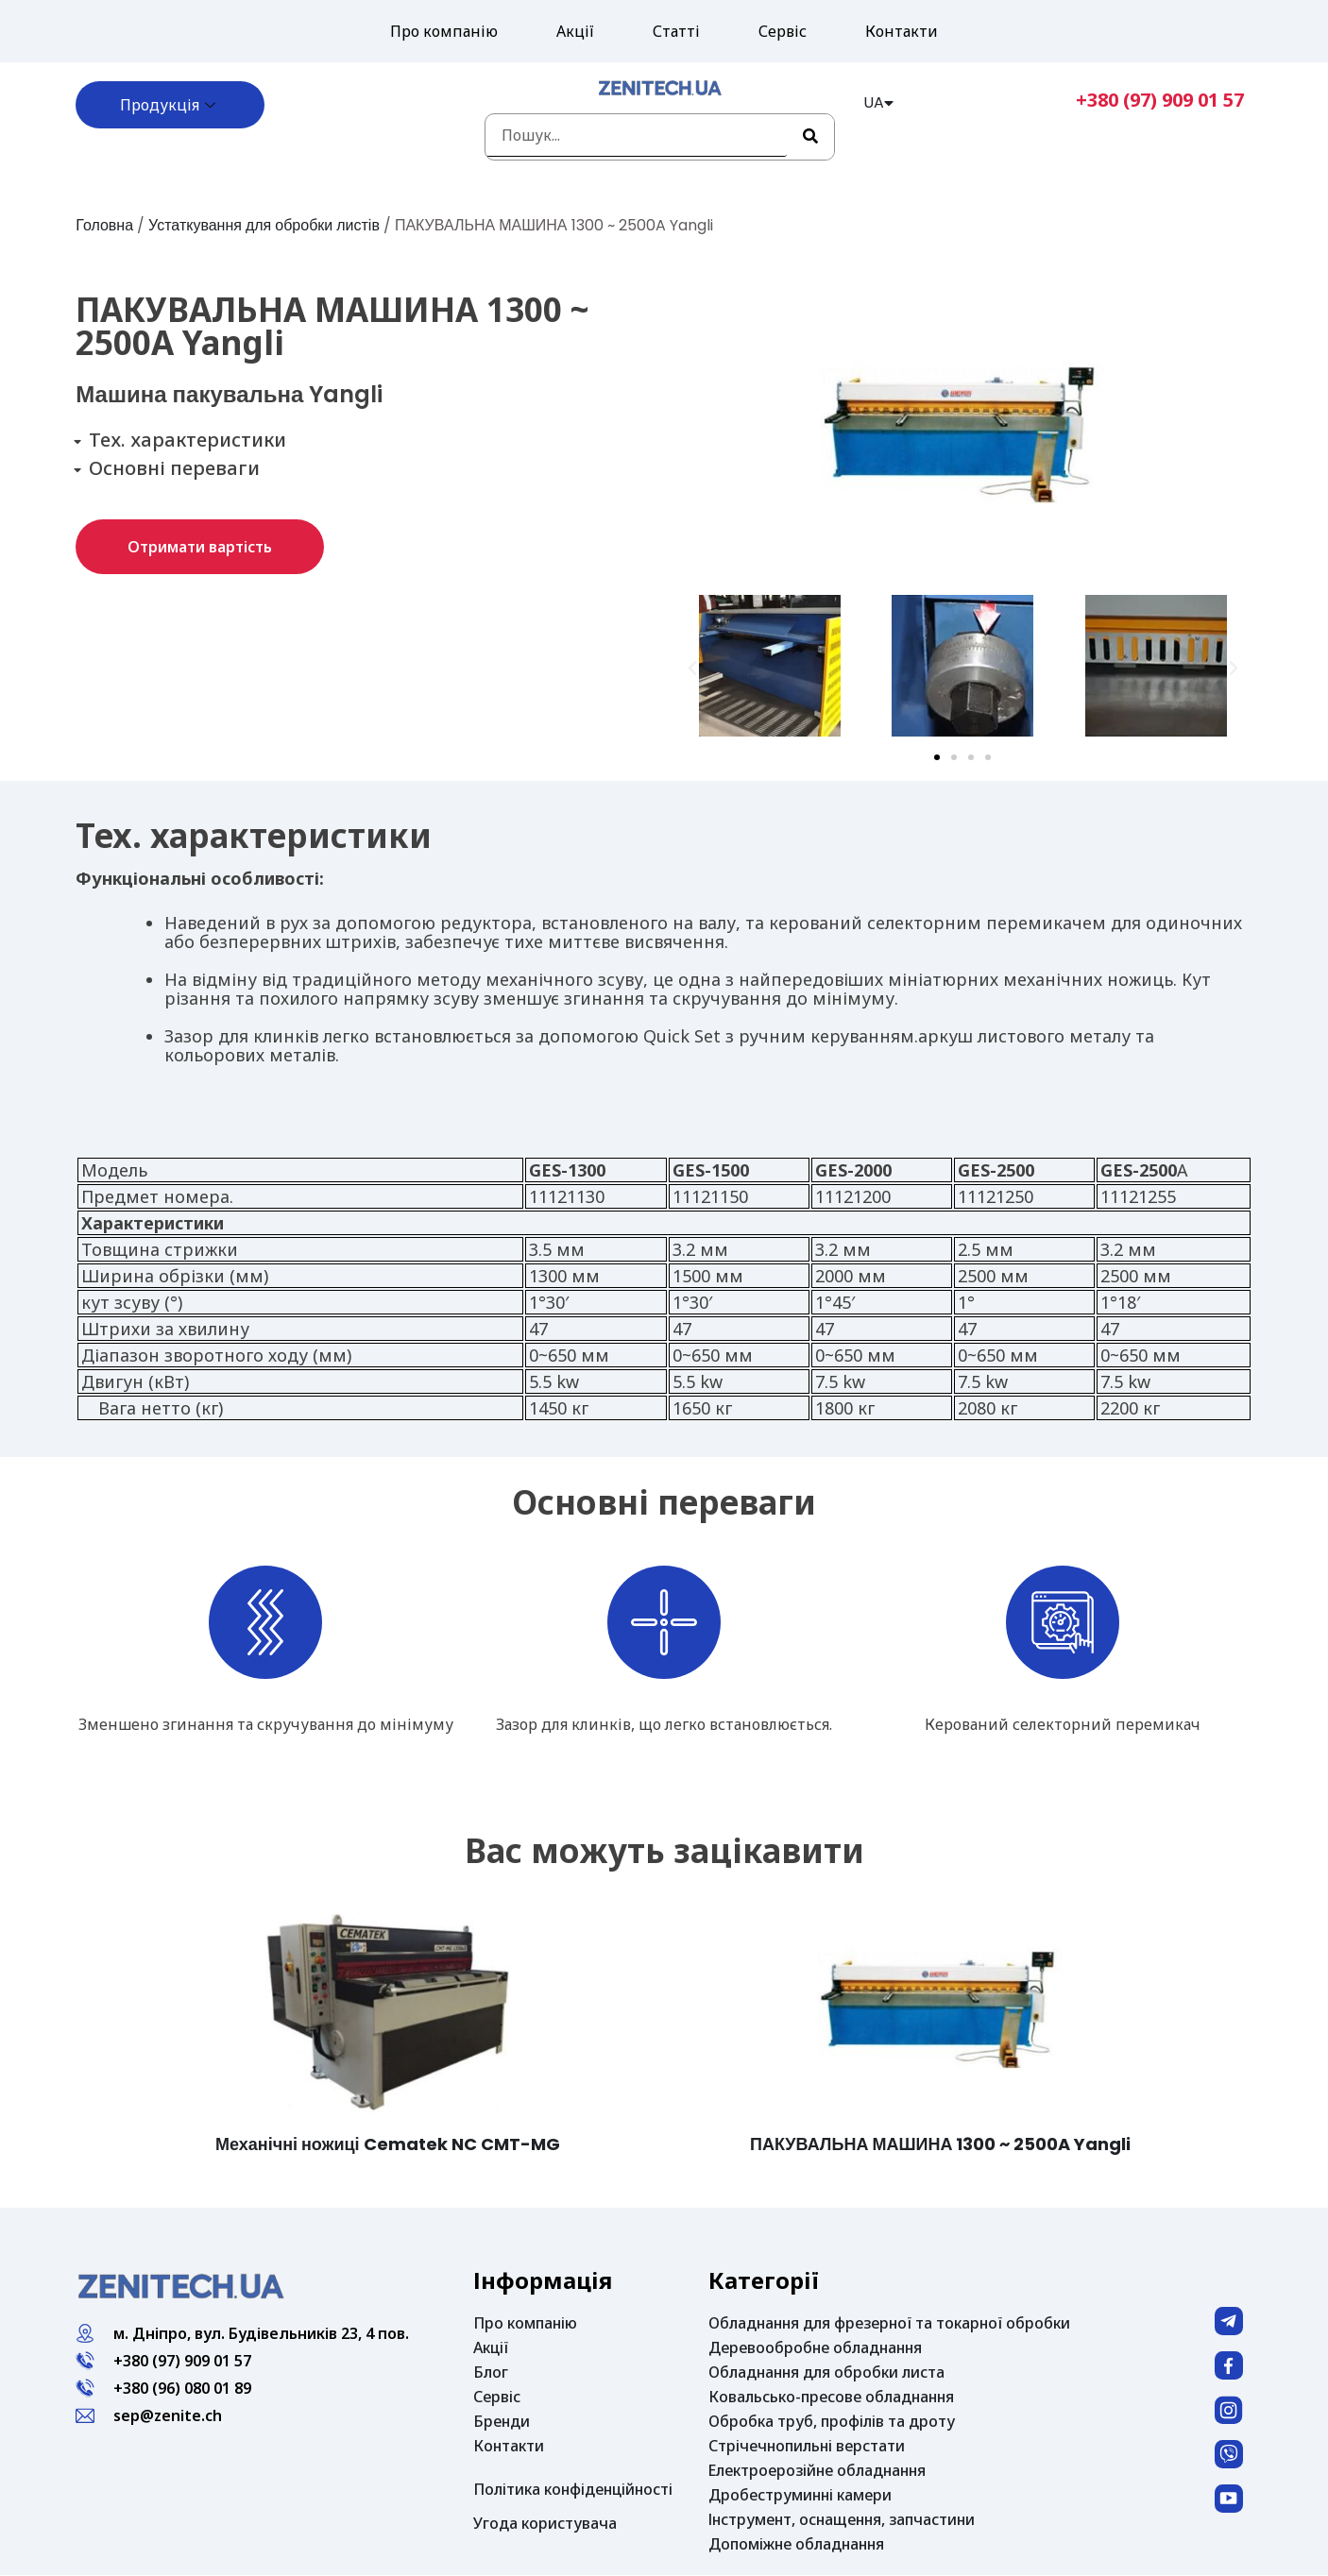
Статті (676, 31)
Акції (575, 31)
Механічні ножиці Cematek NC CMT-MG (387, 2144)
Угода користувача (545, 2523)
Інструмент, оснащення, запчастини (841, 2519)
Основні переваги (174, 468)
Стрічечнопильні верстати (806, 2445)
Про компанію (444, 31)
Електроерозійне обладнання (817, 2470)
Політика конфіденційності (573, 2489)
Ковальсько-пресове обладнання (831, 2396)
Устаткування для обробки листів (265, 225)
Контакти (901, 31)
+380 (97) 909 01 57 (1160, 99)
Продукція (170, 104)
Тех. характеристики (187, 440)
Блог (490, 2372)
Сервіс (782, 31)
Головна (104, 225)
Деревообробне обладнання (815, 2347)
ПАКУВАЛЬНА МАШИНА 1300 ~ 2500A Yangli (940, 2144)
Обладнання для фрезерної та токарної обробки (889, 2323)
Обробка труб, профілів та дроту (831, 2421)
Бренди (501, 2421)
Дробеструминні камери (800, 2494)
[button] (200, 546)
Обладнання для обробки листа (826, 2372)
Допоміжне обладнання (796, 2544)
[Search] (810, 137)
